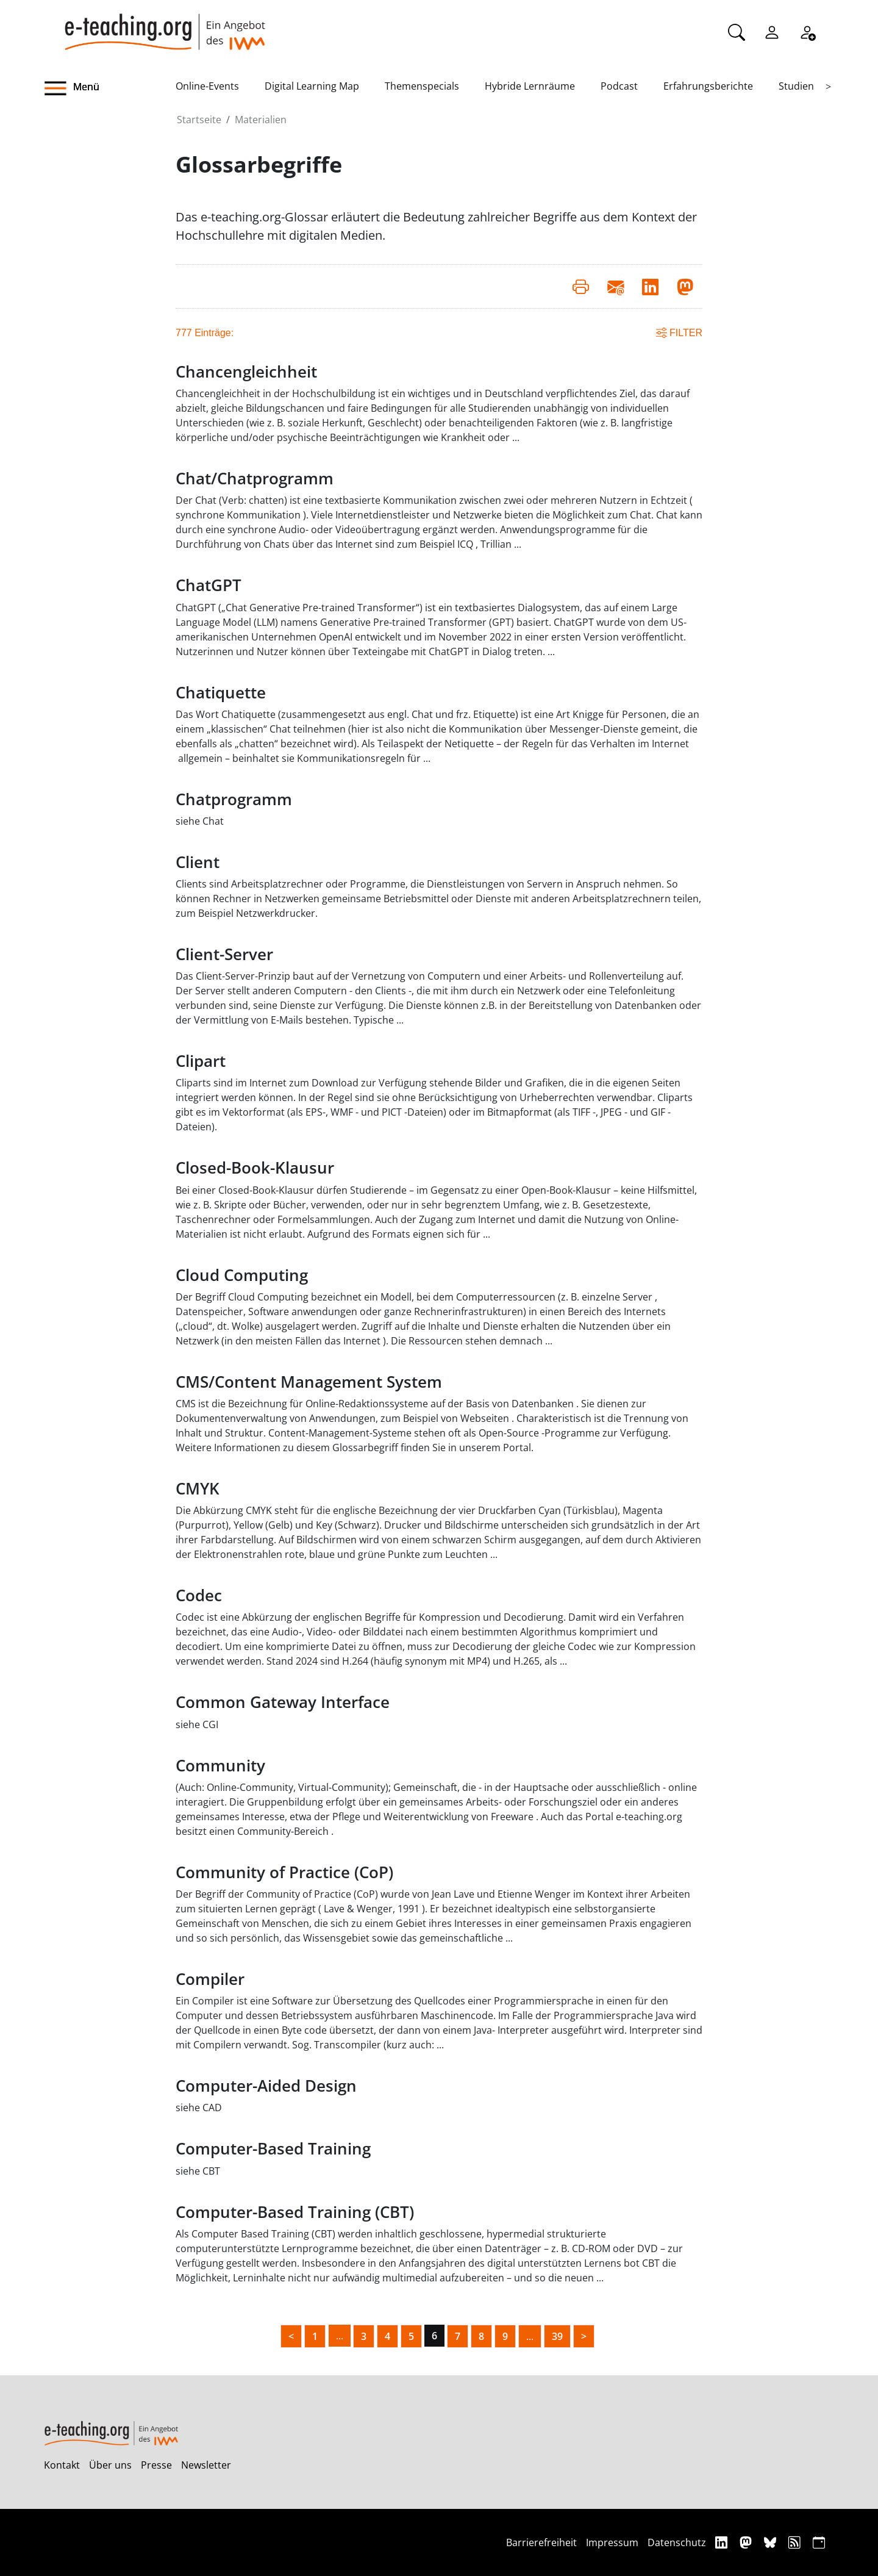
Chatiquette (221, 692)
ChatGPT (208, 585)
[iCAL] (819, 2542)
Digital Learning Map (312, 86)
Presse (156, 2465)
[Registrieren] (807, 31)
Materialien (261, 119)
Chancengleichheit (246, 371)
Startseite (199, 119)
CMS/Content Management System (309, 1381)
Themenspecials (422, 86)
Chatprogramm (234, 799)
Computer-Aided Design (266, 2085)
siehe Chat (200, 821)
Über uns (110, 2465)
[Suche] (736, 31)
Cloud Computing (242, 1275)
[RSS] (796, 2542)
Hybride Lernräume (530, 86)
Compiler (210, 1979)
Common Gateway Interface (283, 1702)
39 (557, 2336)
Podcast (619, 86)
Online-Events (207, 86)
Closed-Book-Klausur (255, 1167)
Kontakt (62, 2465)
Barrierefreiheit (541, 2542)
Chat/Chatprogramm (255, 478)
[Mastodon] (747, 2542)
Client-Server (224, 954)
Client (198, 862)
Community (220, 1765)
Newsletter (206, 2465)
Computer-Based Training (273, 2148)
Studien (796, 86)
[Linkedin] (722, 2542)
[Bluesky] (771, 2542)
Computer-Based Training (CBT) (295, 2212)
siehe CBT (198, 2171)
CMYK (198, 1488)
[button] (110, 88)
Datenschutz (677, 2542)
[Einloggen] (771, 31)
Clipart (201, 1061)
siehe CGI (197, 1724)
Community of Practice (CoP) (284, 1872)
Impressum (612, 2542)
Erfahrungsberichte (708, 86)
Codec (199, 1595)
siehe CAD (199, 2107)
